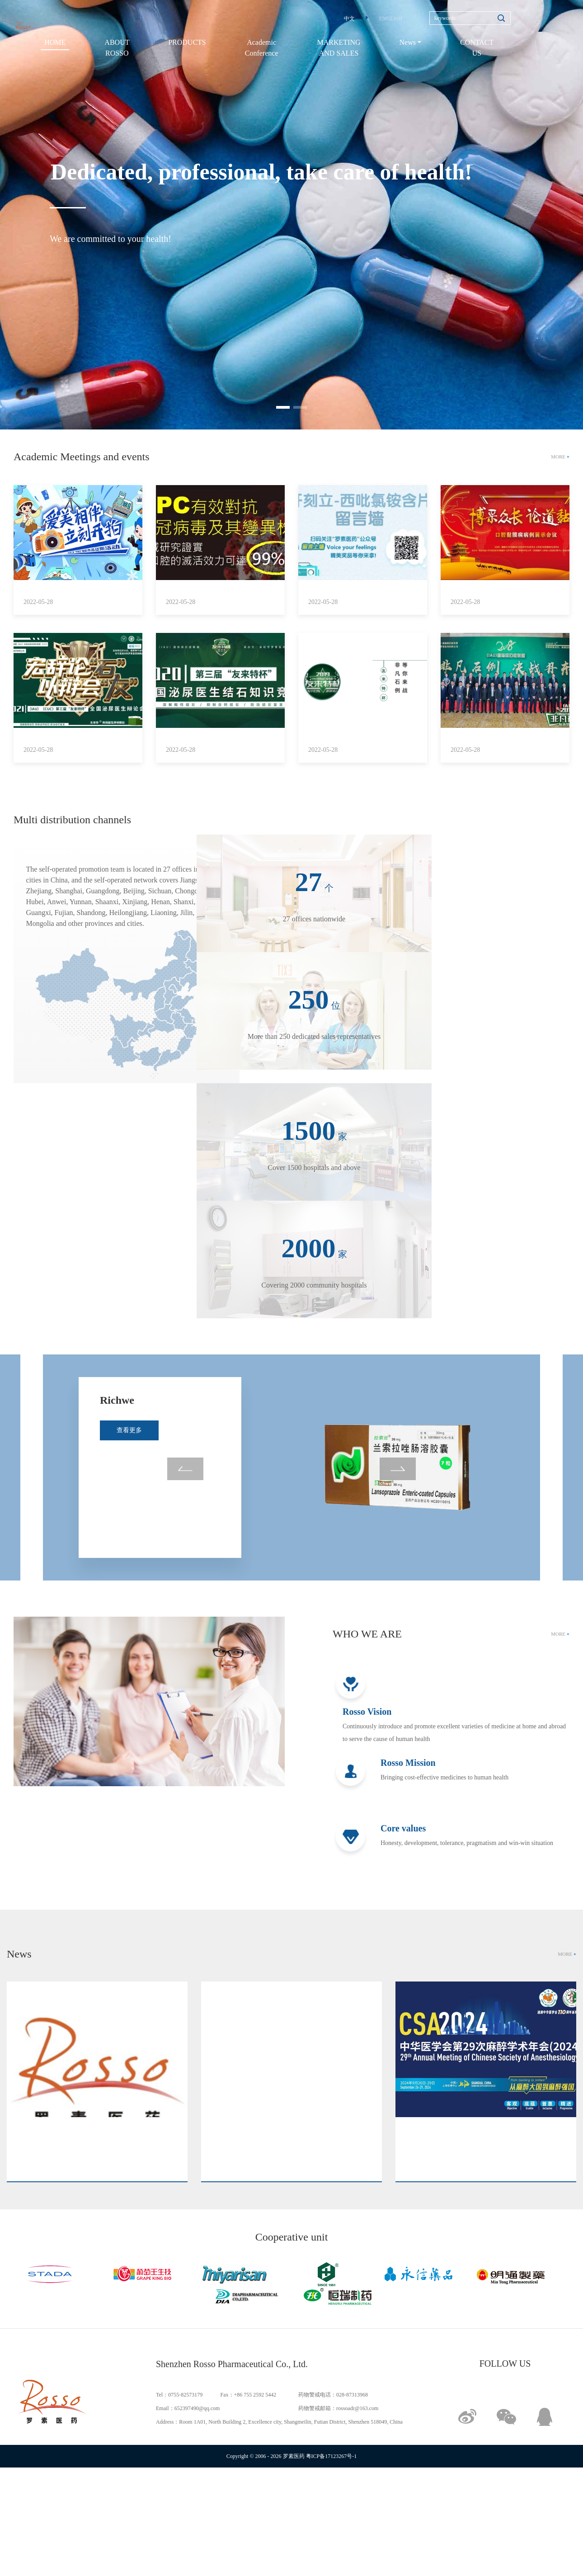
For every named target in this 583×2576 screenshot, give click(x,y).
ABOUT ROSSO (116, 47)
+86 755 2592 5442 (255, 2395)
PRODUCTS (187, 42)
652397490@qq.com (197, 2408)
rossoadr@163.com (357, 2408)
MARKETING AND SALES (339, 47)
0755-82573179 (185, 2395)
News (408, 42)
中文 (349, 18)
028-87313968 (352, 2395)
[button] (283, 407)
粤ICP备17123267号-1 (331, 2456)
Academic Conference (261, 47)
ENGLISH (390, 18)
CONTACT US (477, 47)
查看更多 (129, 1414)
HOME (55, 42)
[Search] (470, 18)
